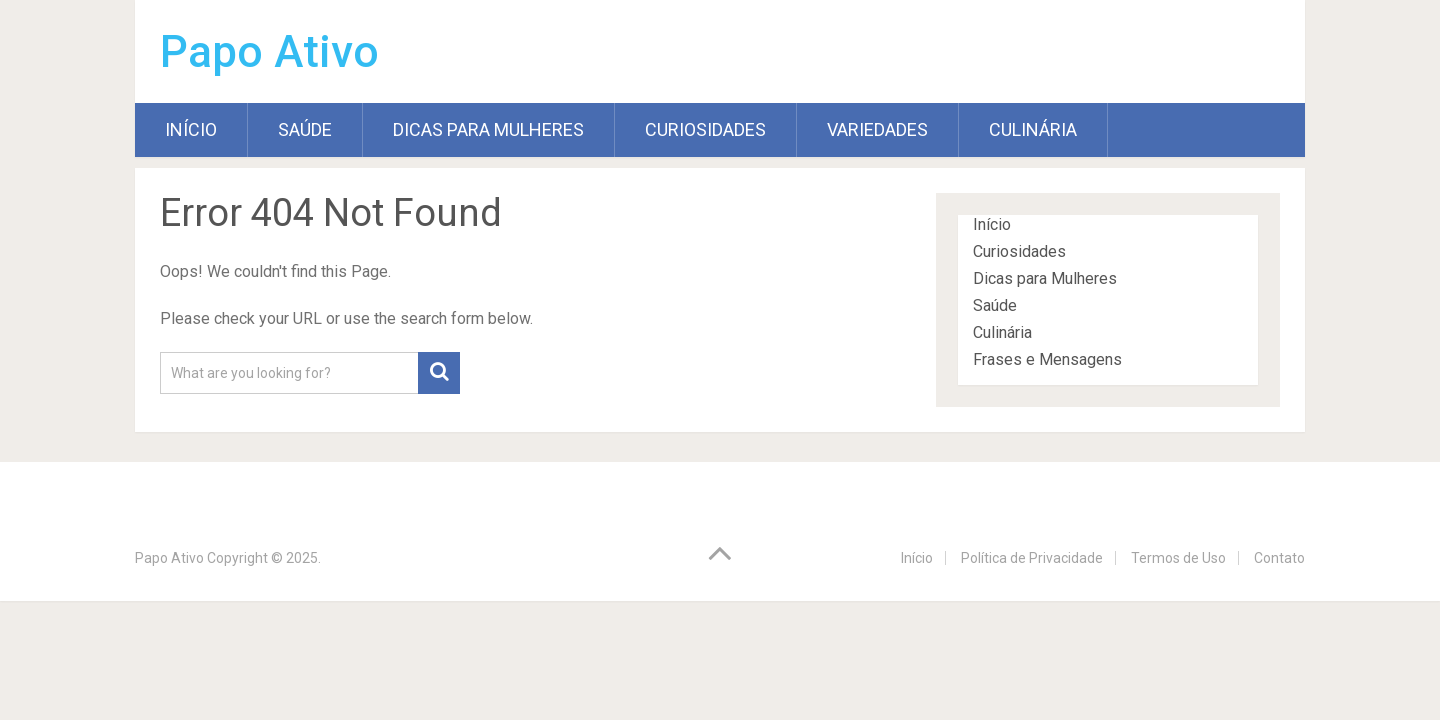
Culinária (1033, 129)
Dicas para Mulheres (488, 129)
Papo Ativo (269, 52)
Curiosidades (705, 129)
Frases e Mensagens (1047, 359)
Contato (1279, 558)
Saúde (305, 129)
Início (191, 129)
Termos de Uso (1178, 558)
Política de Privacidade (1032, 558)
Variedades (877, 129)
